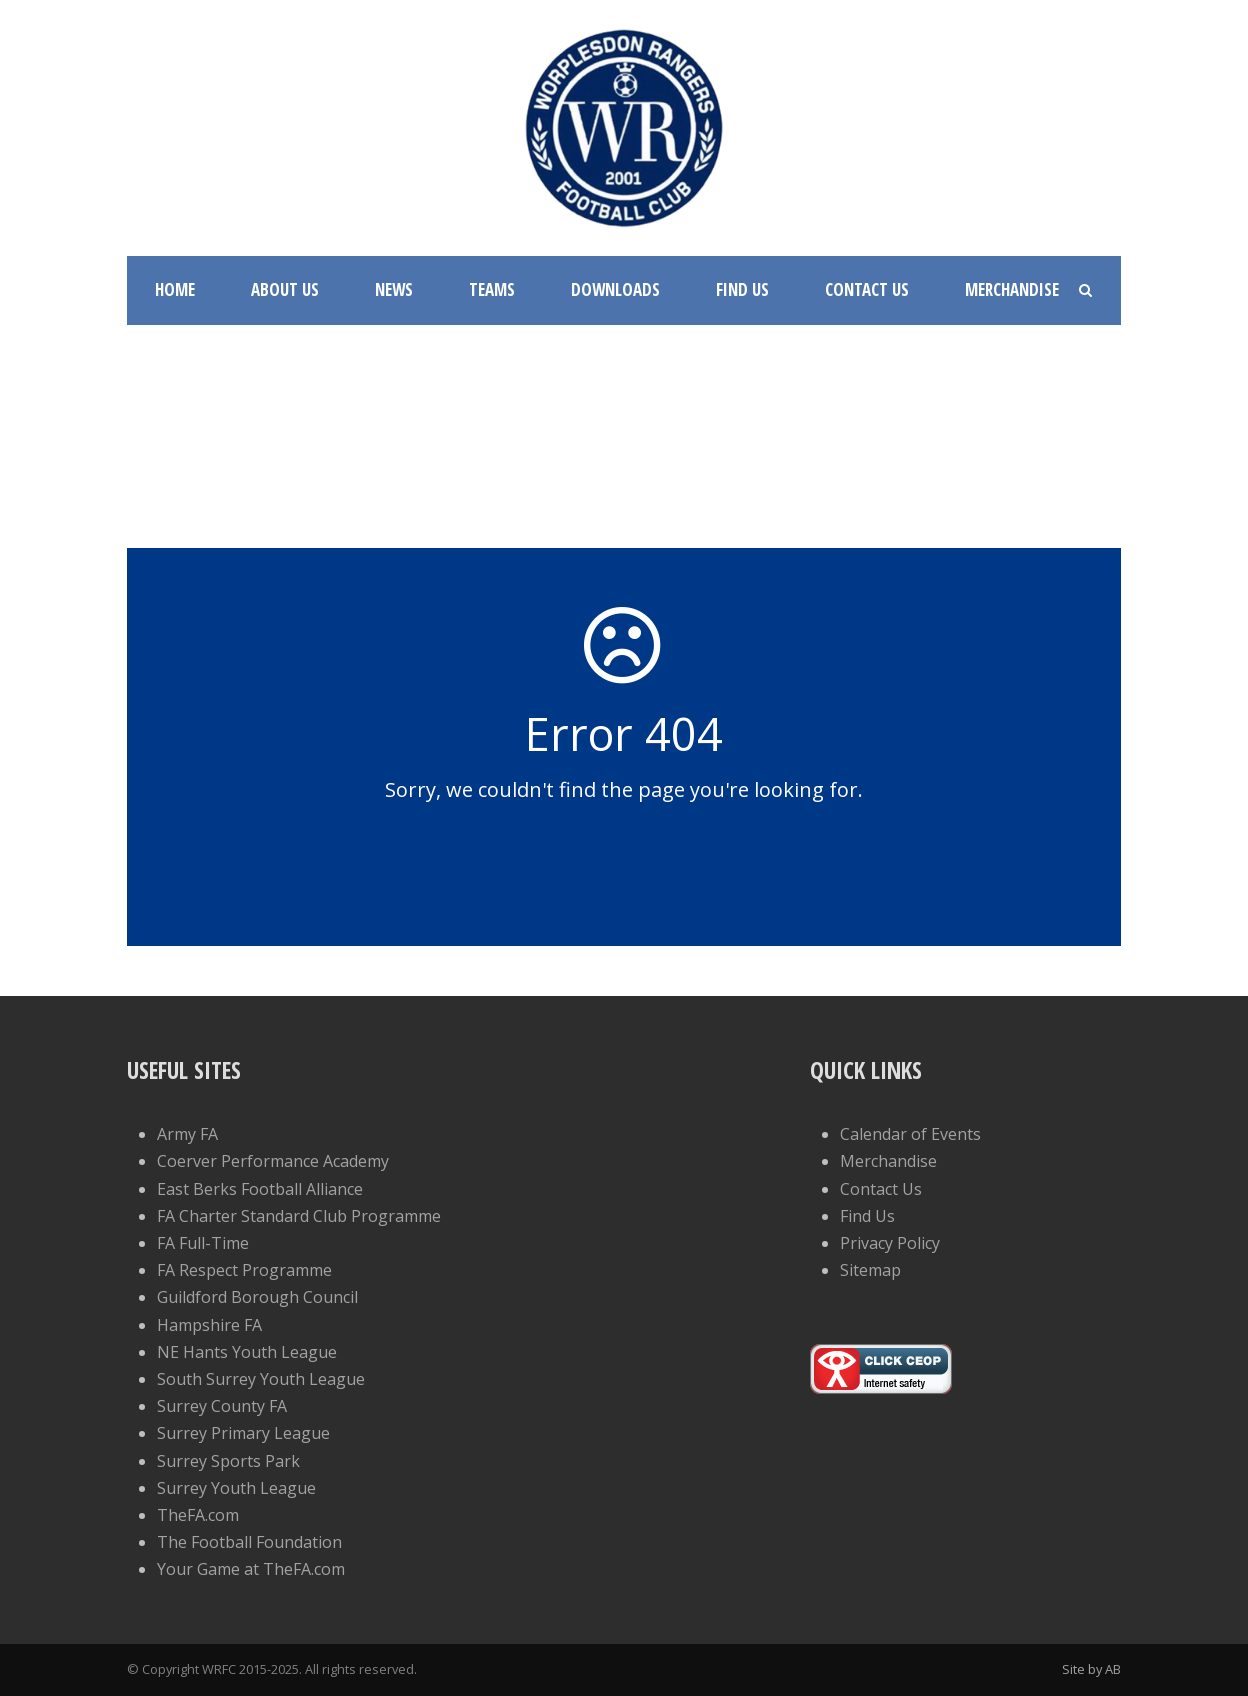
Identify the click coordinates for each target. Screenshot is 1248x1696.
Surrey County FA (222, 1406)
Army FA (187, 1134)
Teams (492, 289)
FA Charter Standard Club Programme (299, 1216)
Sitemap (870, 1270)
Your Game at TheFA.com (251, 1569)
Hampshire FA (209, 1325)
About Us (285, 289)
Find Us (742, 289)
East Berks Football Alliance (260, 1189)
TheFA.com (198, 1515)
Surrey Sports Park (228, 1461)
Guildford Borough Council (257, 1297)
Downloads (615, 289)
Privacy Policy (890, 1243)
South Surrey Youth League (261, 1379)
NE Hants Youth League (247, 1352)
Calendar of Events (910, 1134)
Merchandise (1012, 289)
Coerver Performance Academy (273, 1161)
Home (175, 289)
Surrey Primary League (243, 1433)
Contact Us (867, 289)
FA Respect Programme (244, 1270)
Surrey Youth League (236, 1488)
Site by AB (1091, 1669)
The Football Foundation (249, 1542)
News (394, 289)
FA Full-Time (203, 1243)
